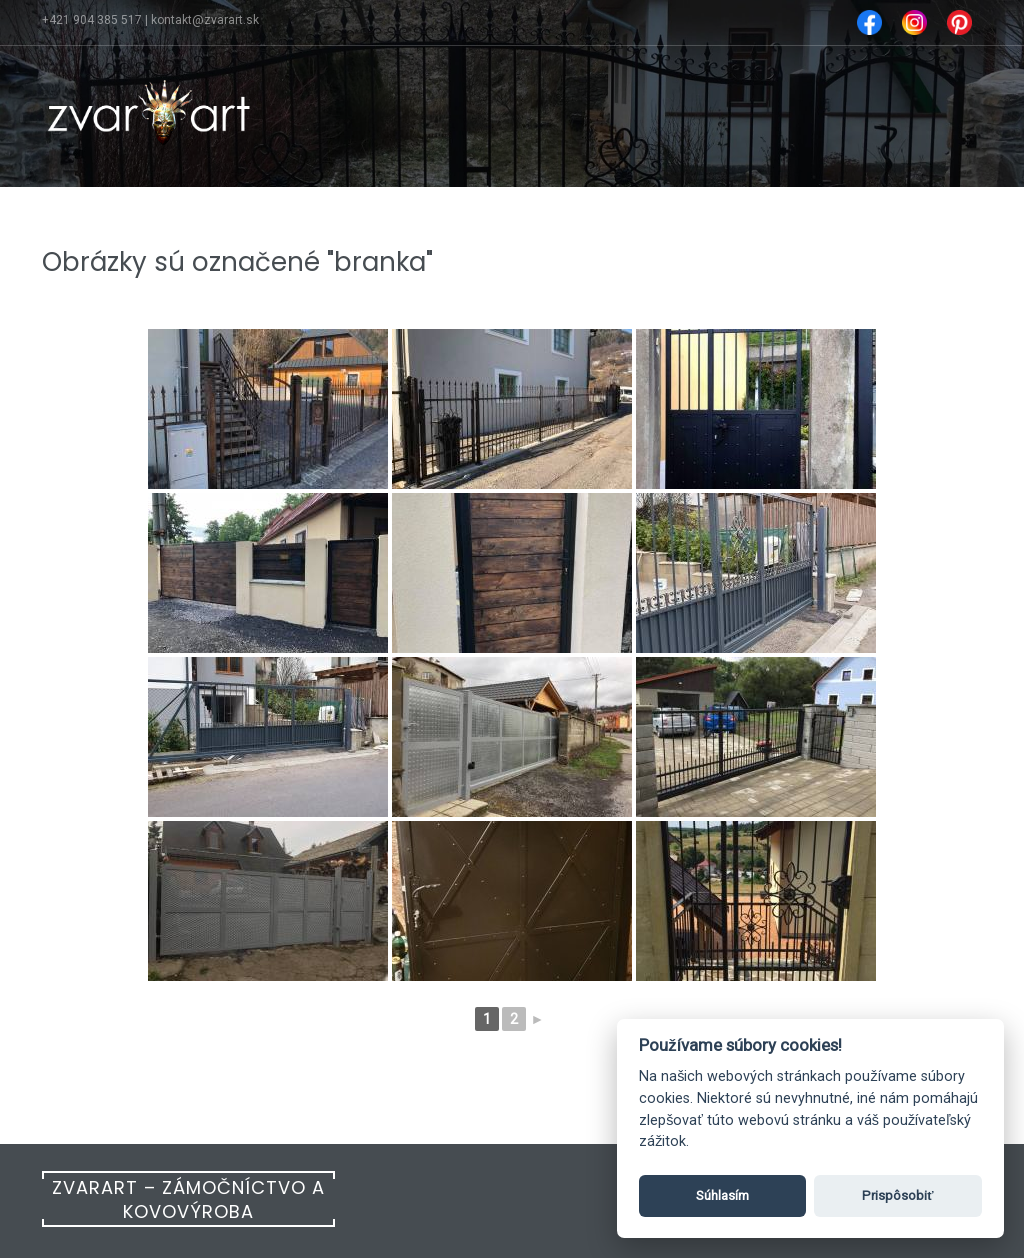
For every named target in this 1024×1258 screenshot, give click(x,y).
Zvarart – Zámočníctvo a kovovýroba (188, 1199)
